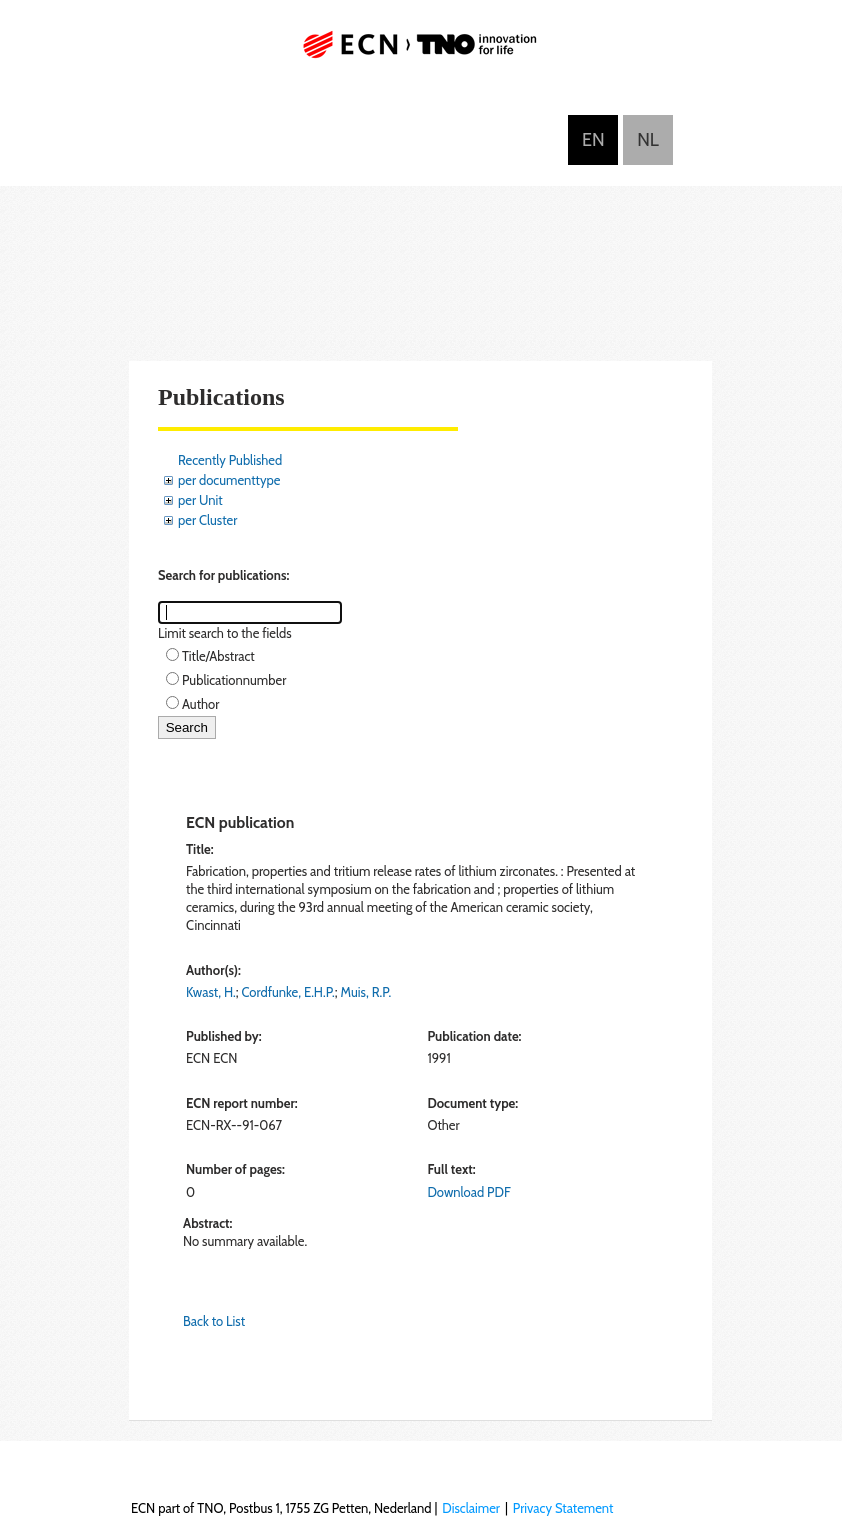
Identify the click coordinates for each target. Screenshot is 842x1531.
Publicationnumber (234, 680)
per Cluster (207, 520)
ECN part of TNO (421, 52)
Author (200, 704)
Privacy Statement (563, 1508)
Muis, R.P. (366, 992)
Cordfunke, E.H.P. (288, 992)
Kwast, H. (211, 992)
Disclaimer (471, 1508)
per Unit (200, 500)
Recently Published (230, 460)
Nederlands (648, 140)
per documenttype (229, 480)
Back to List (214, 1321)
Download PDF (468, 1192)
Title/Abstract (218, 656)
